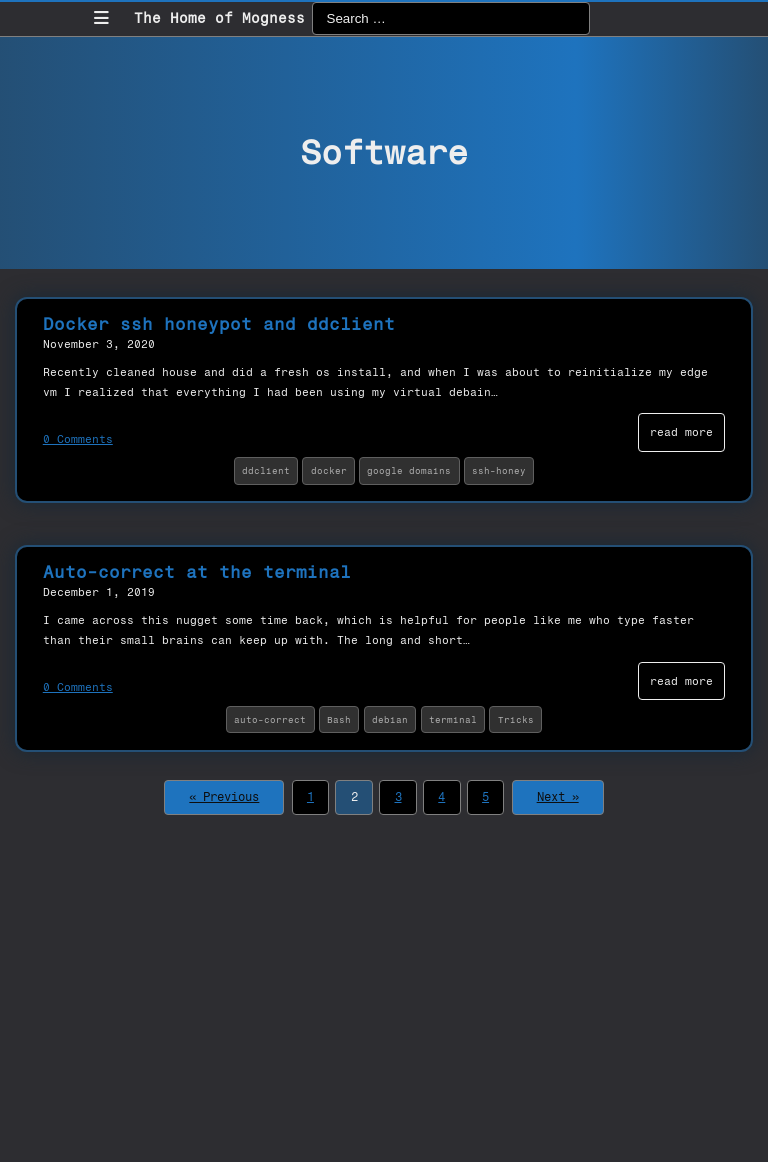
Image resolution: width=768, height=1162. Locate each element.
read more (681, 432)
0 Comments (78, 439)
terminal (453, 719)
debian (390, 719)
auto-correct (270, 719)
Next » (558, 797)
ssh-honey (499, 470)
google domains (409, 470)
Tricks (516, 719)
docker (329, 470)
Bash (339, 719)
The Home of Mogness (219, 18)
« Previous (224, 797)
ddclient (266, 470)
